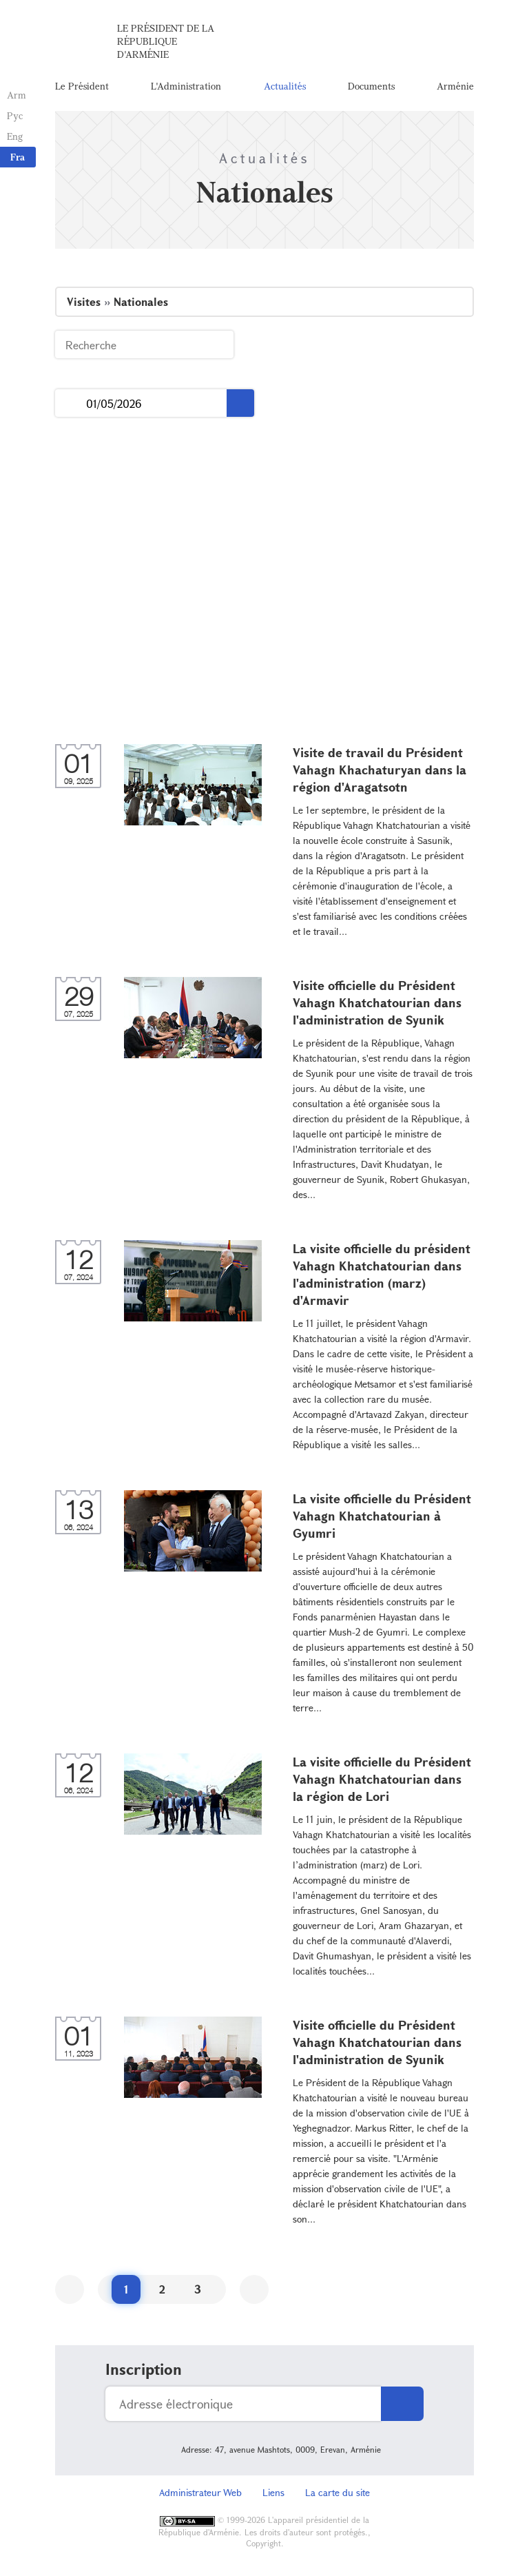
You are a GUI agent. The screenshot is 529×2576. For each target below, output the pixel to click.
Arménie (455, 85)
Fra (17, 156)
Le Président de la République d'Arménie (165, 41)
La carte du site (337, 2492)
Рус (15, 115)
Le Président (82, 85)
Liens (273, 2492)
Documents (371, 85)
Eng (15, 136)
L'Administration (186, 85)
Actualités (285, 85)
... (70, 403)
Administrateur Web (200, 2492)
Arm (16, 94)
